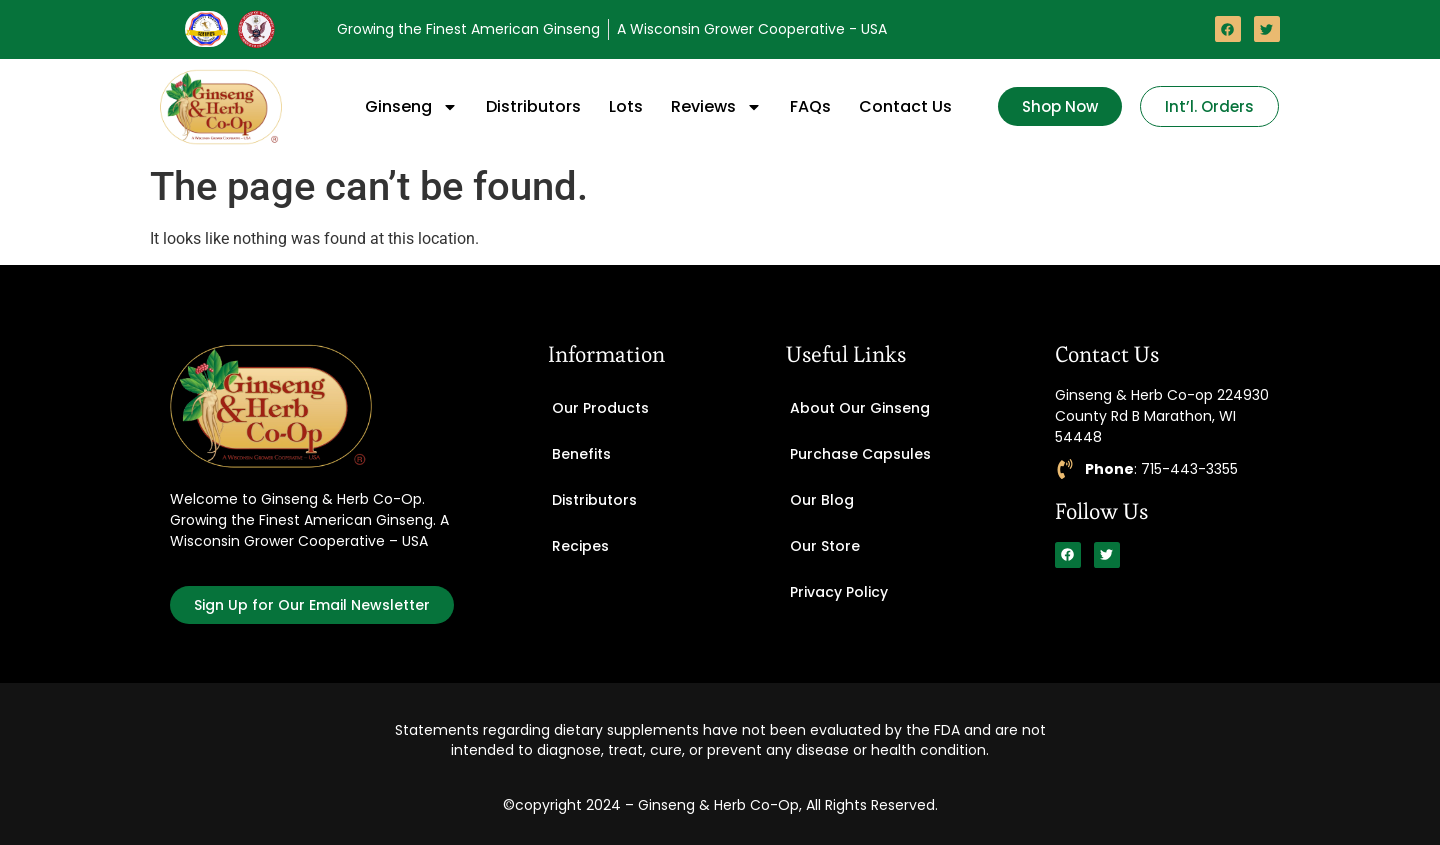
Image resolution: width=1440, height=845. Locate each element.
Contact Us (905, 106)
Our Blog (822, 500)
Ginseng (411, 107)
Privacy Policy (839, 592)
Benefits (581, 454)
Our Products (600, 408)
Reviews (716, 107)
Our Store (825, 546)
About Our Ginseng (860, 408)
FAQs (810, 106)
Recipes (580, 546)
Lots (626, 106)
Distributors (533, 106)
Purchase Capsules (860, 454)
